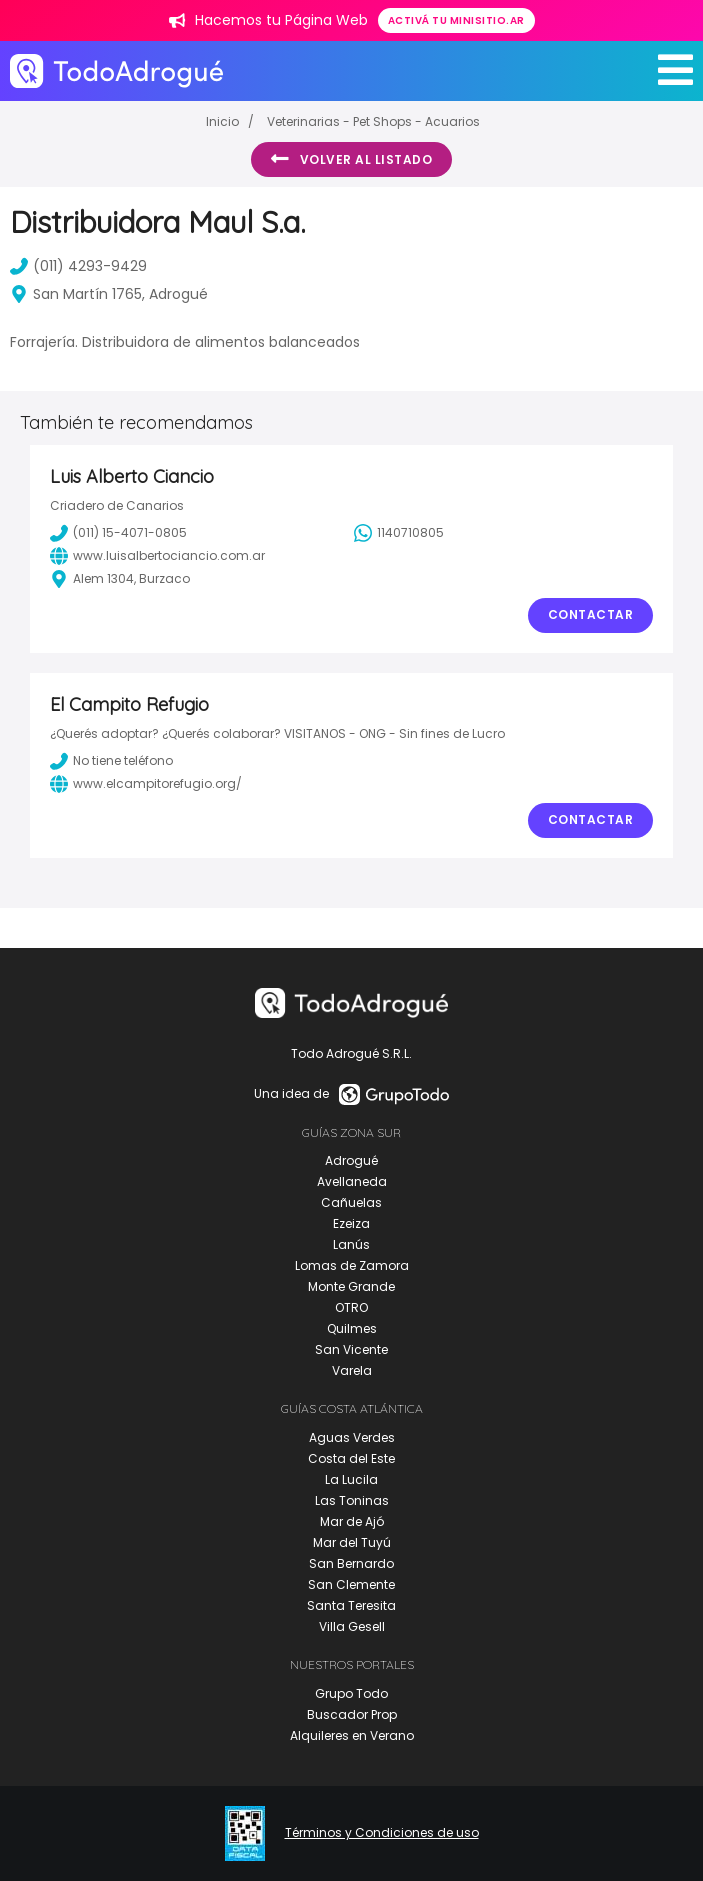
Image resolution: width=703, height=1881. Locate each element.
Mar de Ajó (352, 1521)
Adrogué (351, 1160)
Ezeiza (351, 1223)
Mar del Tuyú (352, 1542)
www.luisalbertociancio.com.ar (157, 556)
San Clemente (351, 1584)
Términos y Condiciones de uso (382, 1833)
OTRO (351, 1307)
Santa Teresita (351, 1605)
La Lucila (351, 1479)
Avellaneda (352, 1181)
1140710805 (399, 533)
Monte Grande (351, 1286)
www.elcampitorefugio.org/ (146, 784)
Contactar (591, 614)
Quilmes (352, 1328)
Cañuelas (351, 1202)
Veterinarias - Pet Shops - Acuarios (373, 121)
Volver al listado (351, 159)
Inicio (222, 121)
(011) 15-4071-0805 (118, 533)
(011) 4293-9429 (78, 266)
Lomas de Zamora (352, 1265)
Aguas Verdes (352, 1437)
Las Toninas (352, 1500)
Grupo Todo (351, 1693)
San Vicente (351, 1349)
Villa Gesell (352, 1626)
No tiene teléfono (111, 761)
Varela (352, 1370)
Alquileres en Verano (352, 1735)
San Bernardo (351, 1563)
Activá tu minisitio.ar (456, 20)
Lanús (351, 1244)
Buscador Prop (352, 1714)
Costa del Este (351, 1458)
